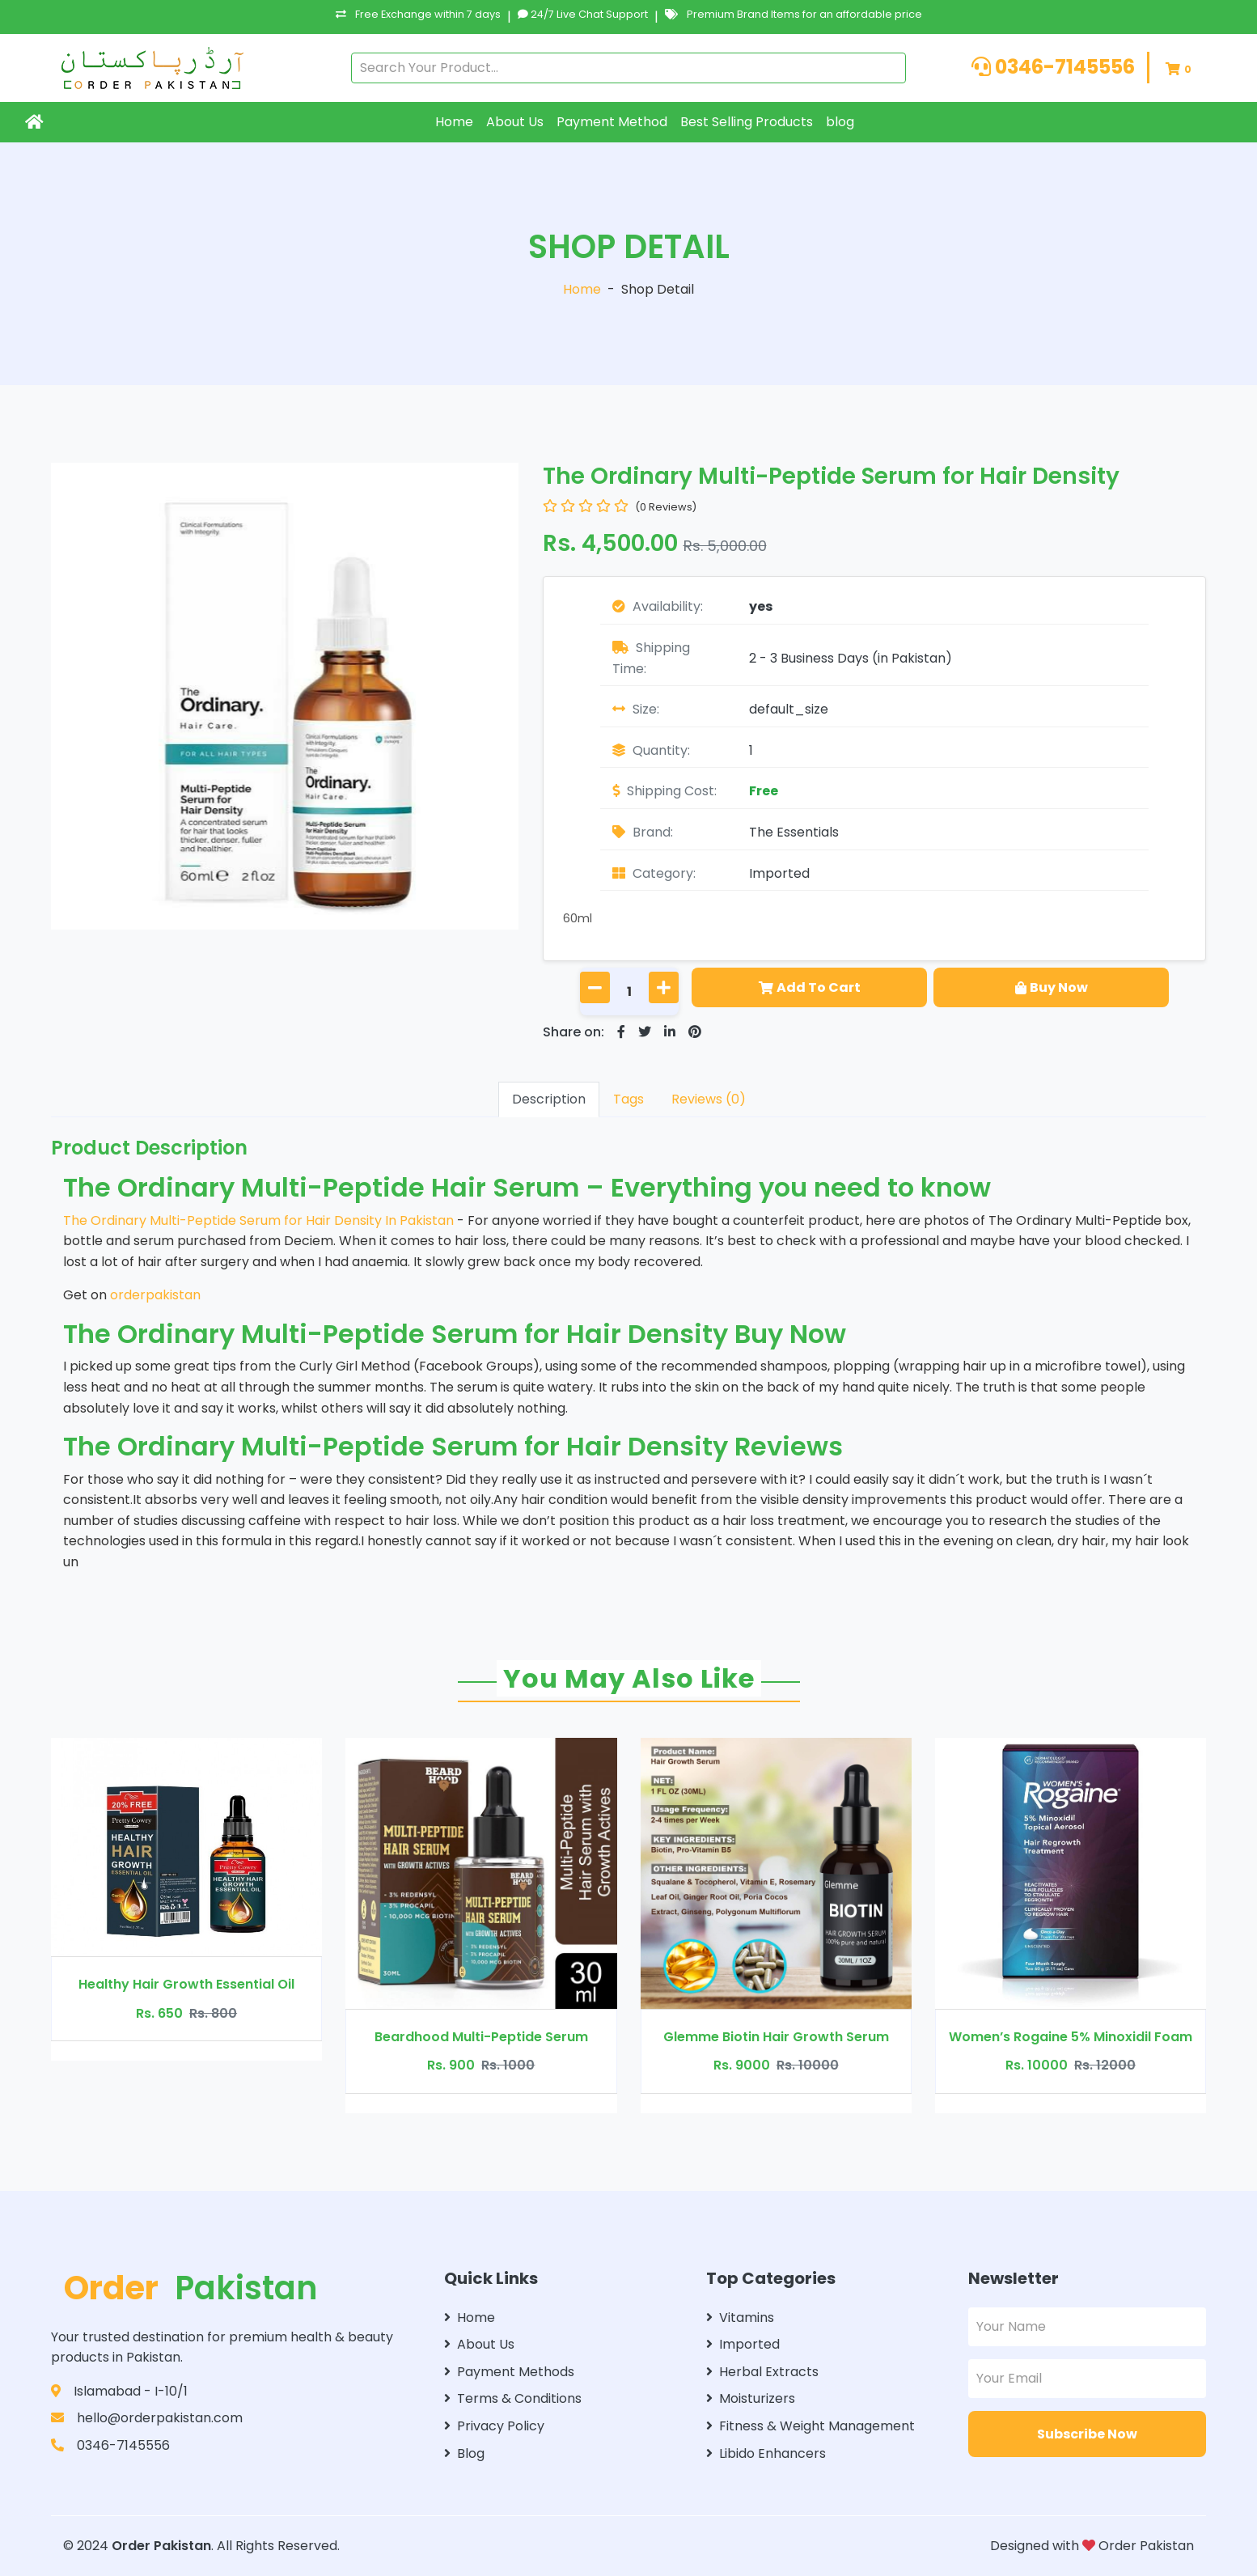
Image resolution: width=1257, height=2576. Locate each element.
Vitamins (740, 2317)
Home (454, 121)
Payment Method (612, 121)
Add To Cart (810, 987)
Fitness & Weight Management (810, 2426)
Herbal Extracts (762, 2371)
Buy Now (1051, 987)
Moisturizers (750, 2398)
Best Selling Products (746, 121)
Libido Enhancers (766, 2453)
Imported (779, 873)
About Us (515, 121)
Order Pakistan (161, 2545)
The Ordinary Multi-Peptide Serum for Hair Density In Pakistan (260, 1220)
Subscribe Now (1087, 2434)
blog (840, 121)
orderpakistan (155, 1295)
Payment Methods (509, 2371)
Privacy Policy (494, 2426)
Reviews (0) (708, 1099)
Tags (628, 1099)
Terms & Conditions (513, 2398)
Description (549, 1099)
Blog (464, 2453)
